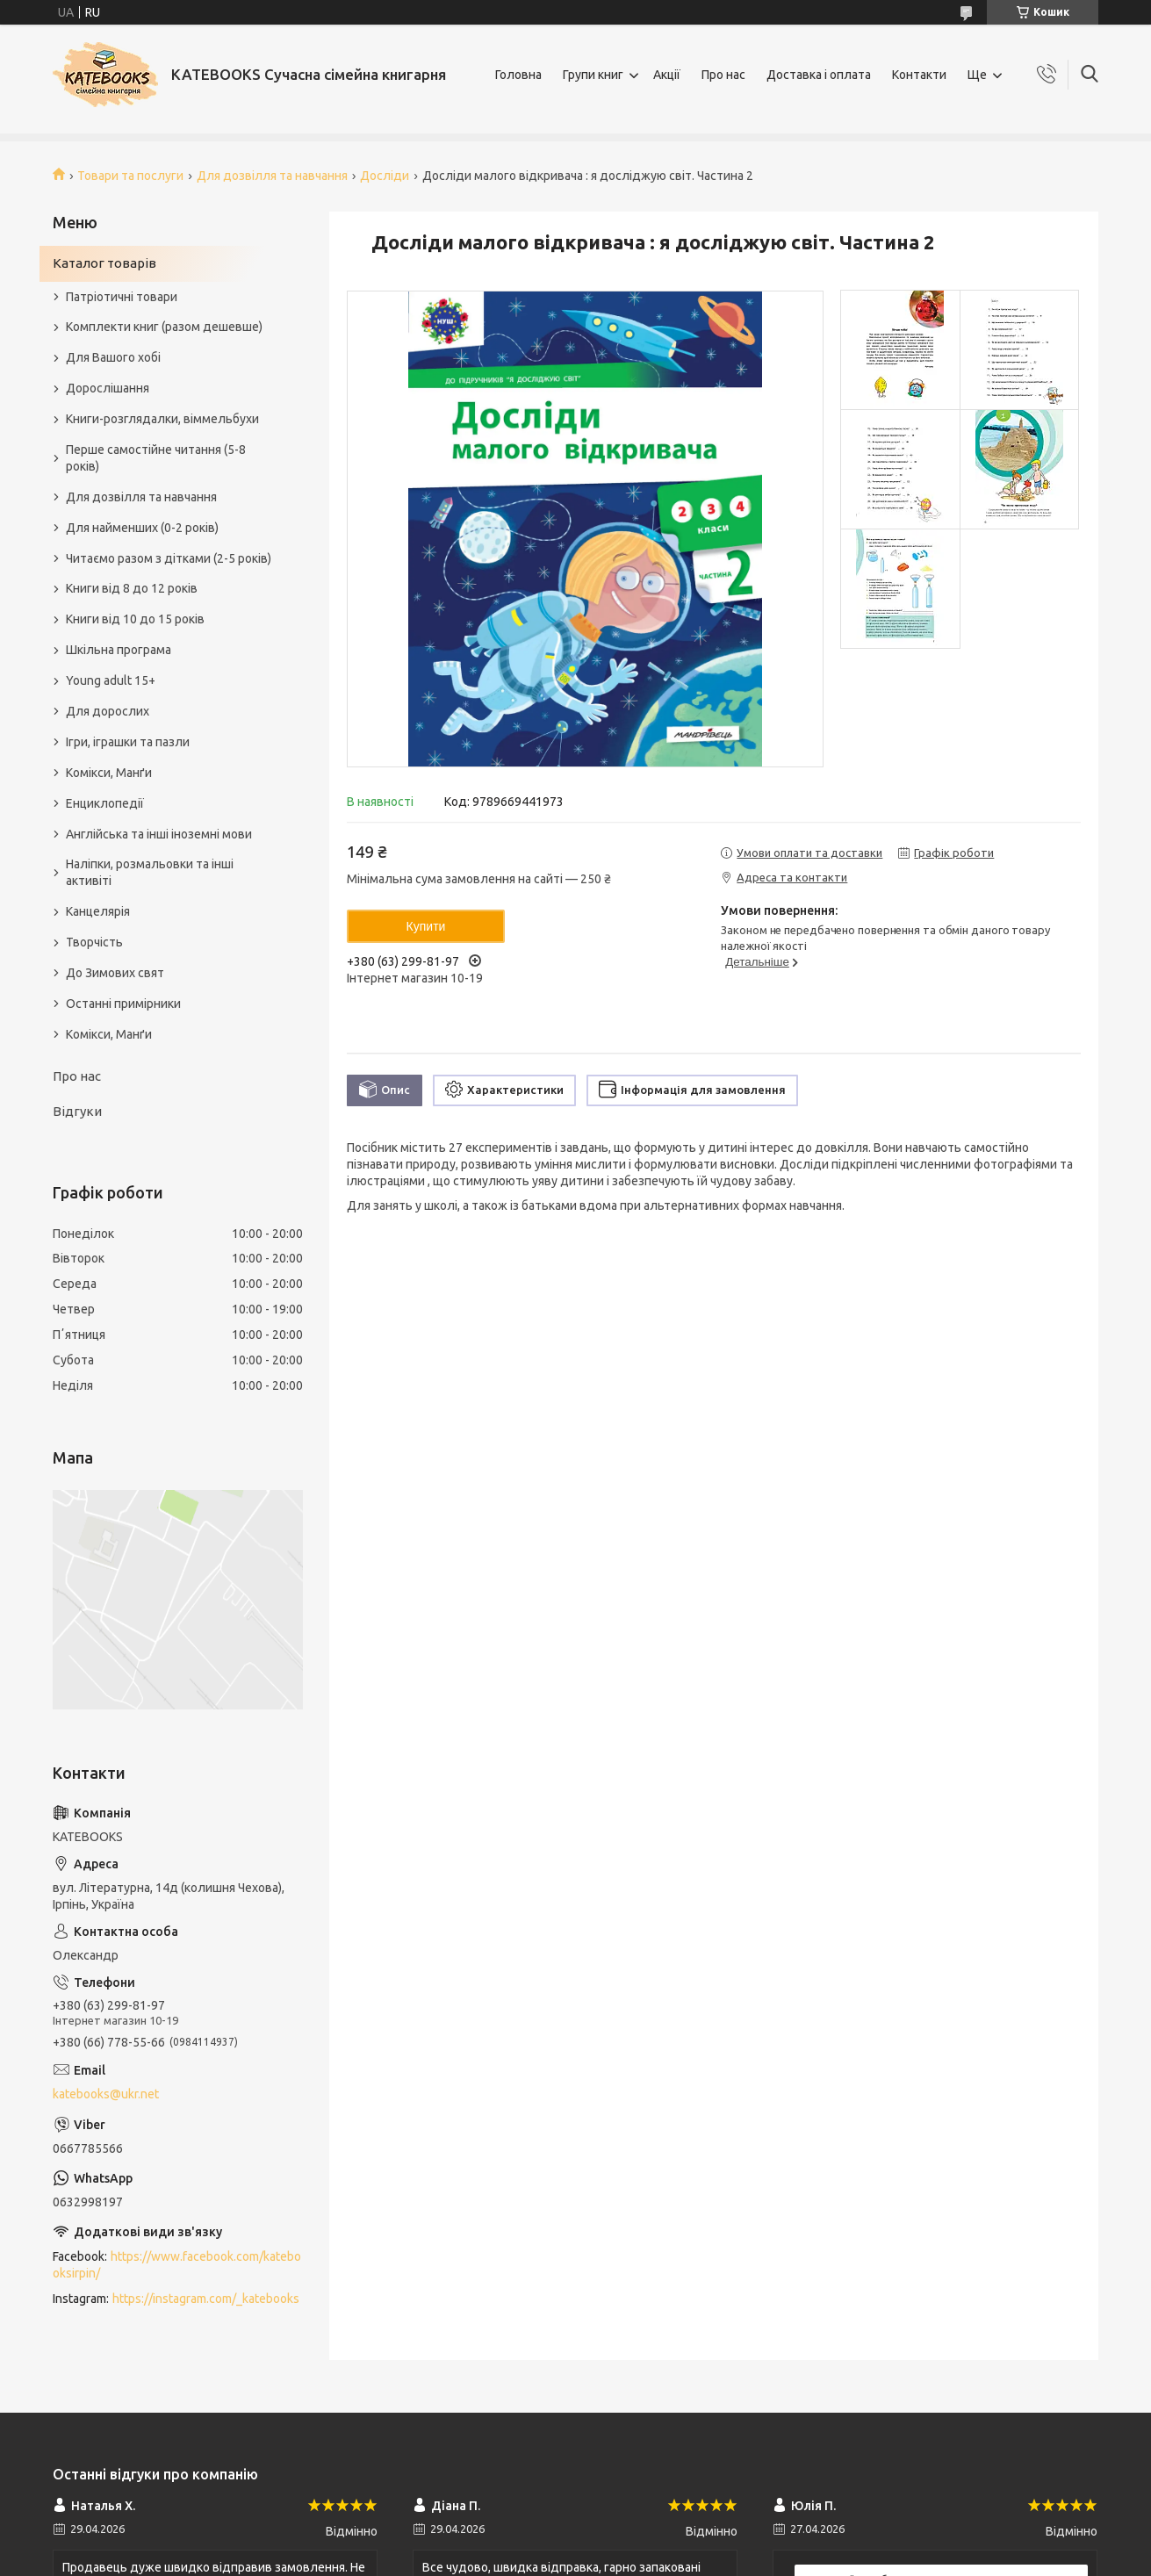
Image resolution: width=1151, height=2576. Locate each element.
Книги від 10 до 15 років (135, 619)
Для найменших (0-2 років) (142, 528)
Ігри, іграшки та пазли (128, 742)
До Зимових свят (115, 973)
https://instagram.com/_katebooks (205, 2299)
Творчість (94, 942)
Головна (518, 75)
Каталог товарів (104, 262)
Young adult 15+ (110, 680)
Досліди (384, 176)
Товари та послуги (130, 176)
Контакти (919, 75)
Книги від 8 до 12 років (132, 588)
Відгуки (77, 1111)
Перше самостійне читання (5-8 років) (156, 458)
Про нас (723, 75)
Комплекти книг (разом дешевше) (164, 327)
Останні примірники (123, 1004)
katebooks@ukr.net (106, 2094)
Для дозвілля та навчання (272, 176)
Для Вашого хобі (113, 357)
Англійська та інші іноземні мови (159, 834)
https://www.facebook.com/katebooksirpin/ (177, 2264)
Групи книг (593, 75)
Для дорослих (107, 711)
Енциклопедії (105, 803)
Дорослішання (107, 388)
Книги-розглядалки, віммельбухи (162, 419)
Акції (666, 75)
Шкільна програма (118, 650)
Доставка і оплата (818, 75)
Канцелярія (98, 911)
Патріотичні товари (121, 297)
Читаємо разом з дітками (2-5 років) (168, 558)
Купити (426, 926)
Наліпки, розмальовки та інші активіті (150, 872)
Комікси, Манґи (109, 773)
